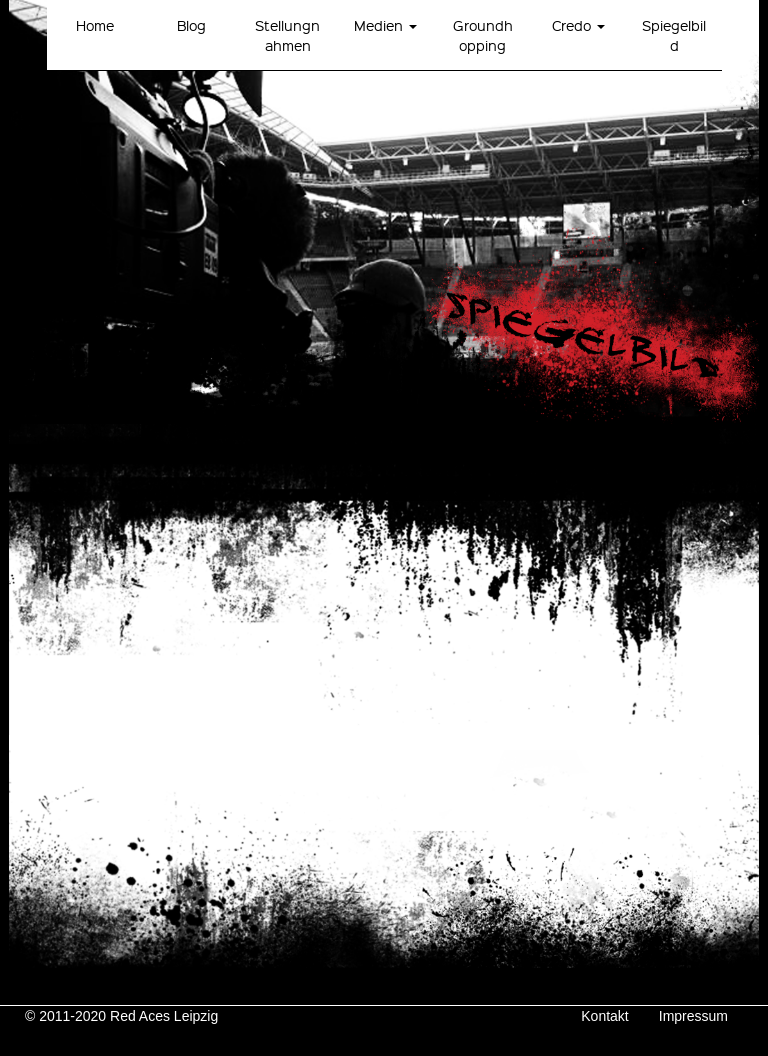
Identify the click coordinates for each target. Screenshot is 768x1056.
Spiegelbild (674, 35)
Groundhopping (483, 35)
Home (95, 25)
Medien (385, 25)
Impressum (693, 1016)
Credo (578, 25)
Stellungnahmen (287, 35)
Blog (191, 25)
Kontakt (604, 1016)
